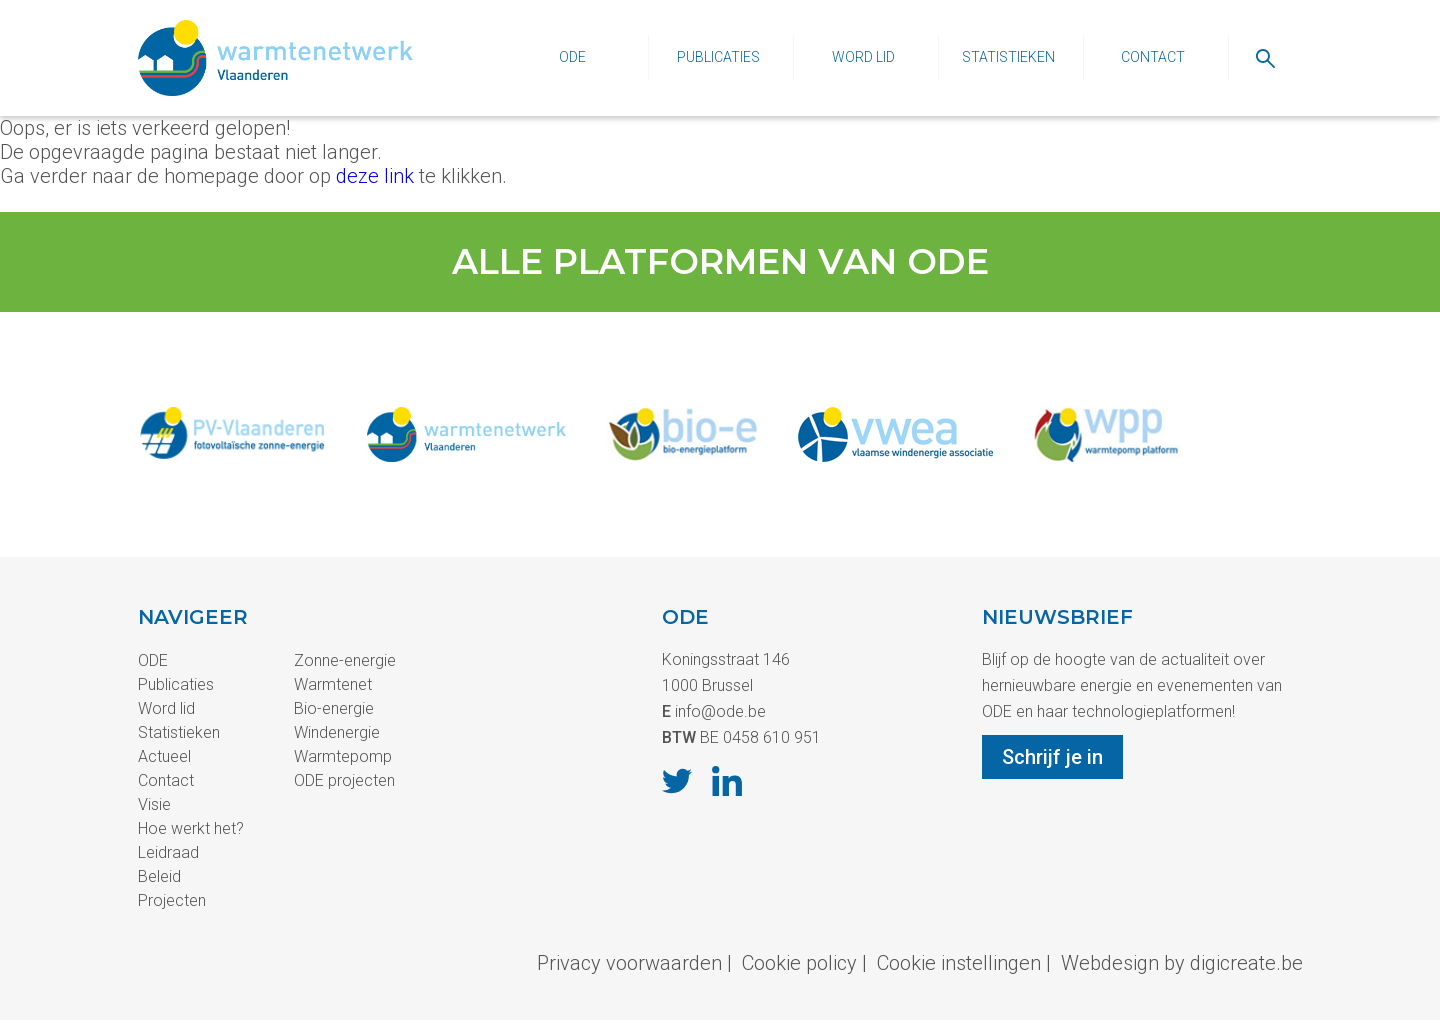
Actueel (164, 756)
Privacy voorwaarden (629, 963)
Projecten (172, 900)
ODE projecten (344, 780)
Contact (1153, 57)
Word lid (863, 57)
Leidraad (168, 852)
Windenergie (337, 732)
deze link (375, 176)
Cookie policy (799, 963)
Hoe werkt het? (191, 828)
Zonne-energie (345, 660)
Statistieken (1008, 57)
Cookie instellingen (959, 963)
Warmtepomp (343, 756)
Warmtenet (333, 684)
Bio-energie (334, 708)
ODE (572, 57)
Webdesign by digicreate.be (1182, 963)
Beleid (159, 876)
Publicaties (718, 57)
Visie (154, 804)
